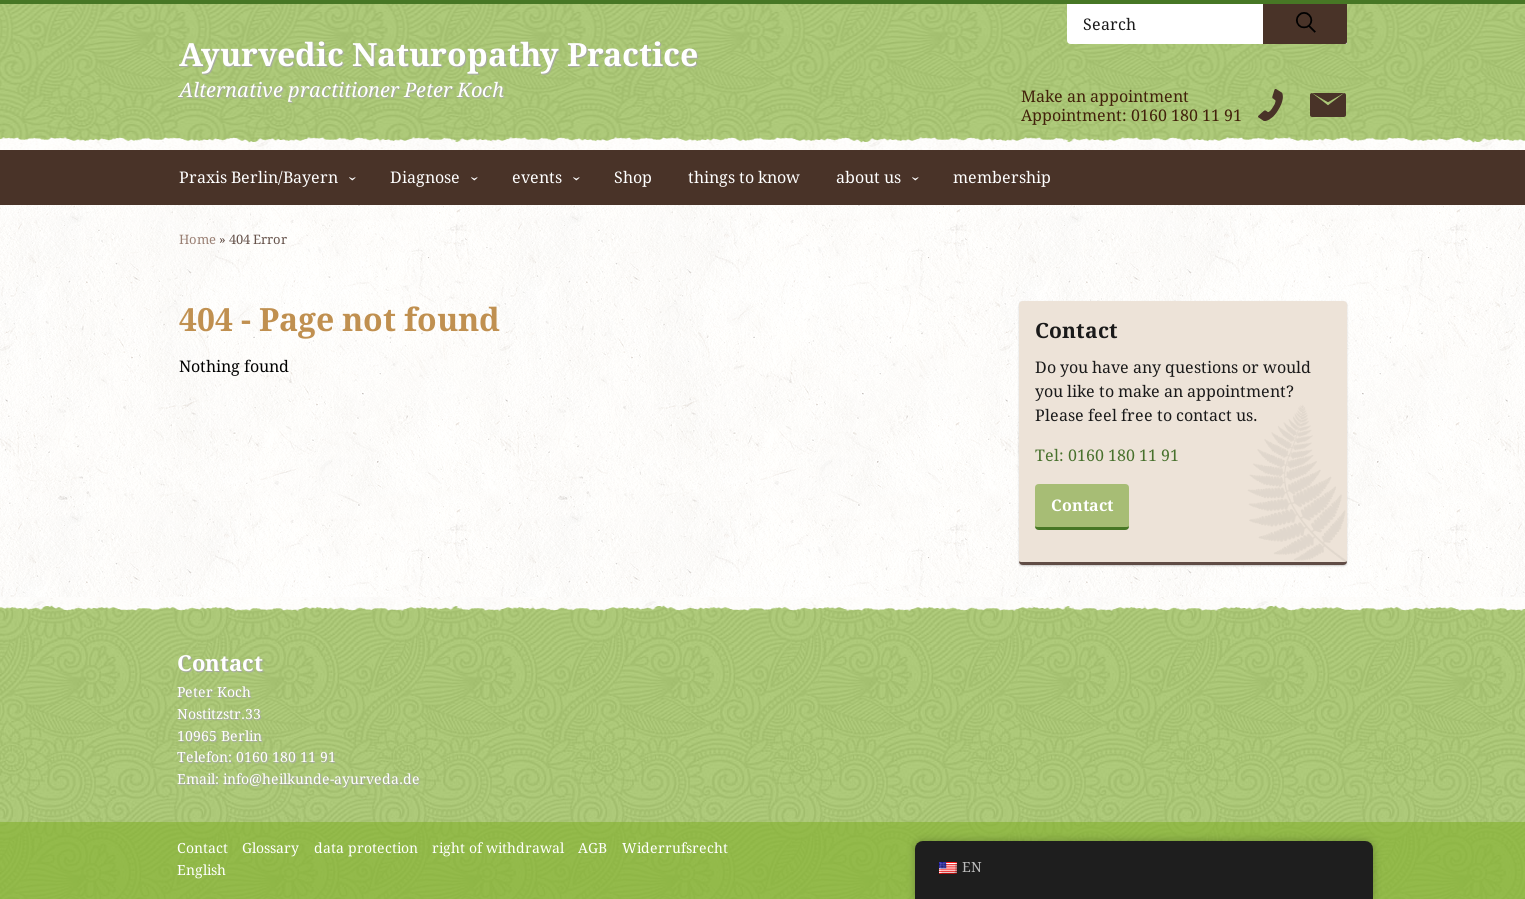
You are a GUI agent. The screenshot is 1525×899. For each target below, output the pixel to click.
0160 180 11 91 (1186, 115)
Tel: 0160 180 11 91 (1107, 455)
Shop (633, 177)
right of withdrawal (498, 848)
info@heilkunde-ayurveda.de (321, 779)
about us (868, 177)
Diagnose (425, 177)
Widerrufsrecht (675, 848)
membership (1002, 177)
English (201, 870)
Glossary (270, 848)
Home (197, 239)
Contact (1082, 505)
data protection (366, 848)
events (537, 177)
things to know (744, 177)
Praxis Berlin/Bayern (258, 177)
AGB (592, 848)
